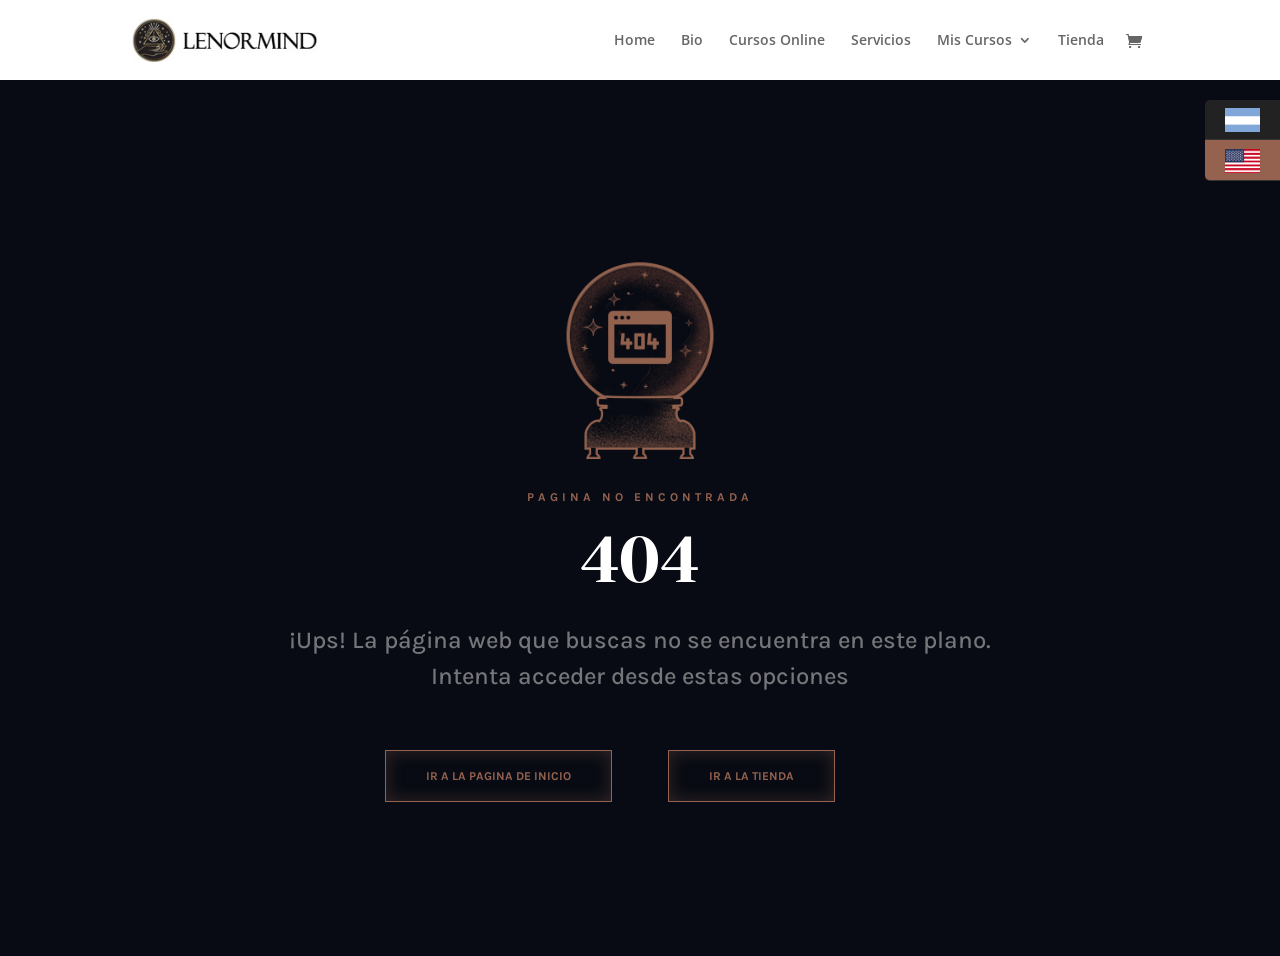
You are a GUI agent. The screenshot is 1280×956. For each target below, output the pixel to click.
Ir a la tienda (751, 776)
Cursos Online (777, 41)
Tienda (1081, 41)
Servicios (881, 41)
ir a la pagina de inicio (498, 776)
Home (634, 41)
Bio (692, 41)
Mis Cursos (974, 41)
